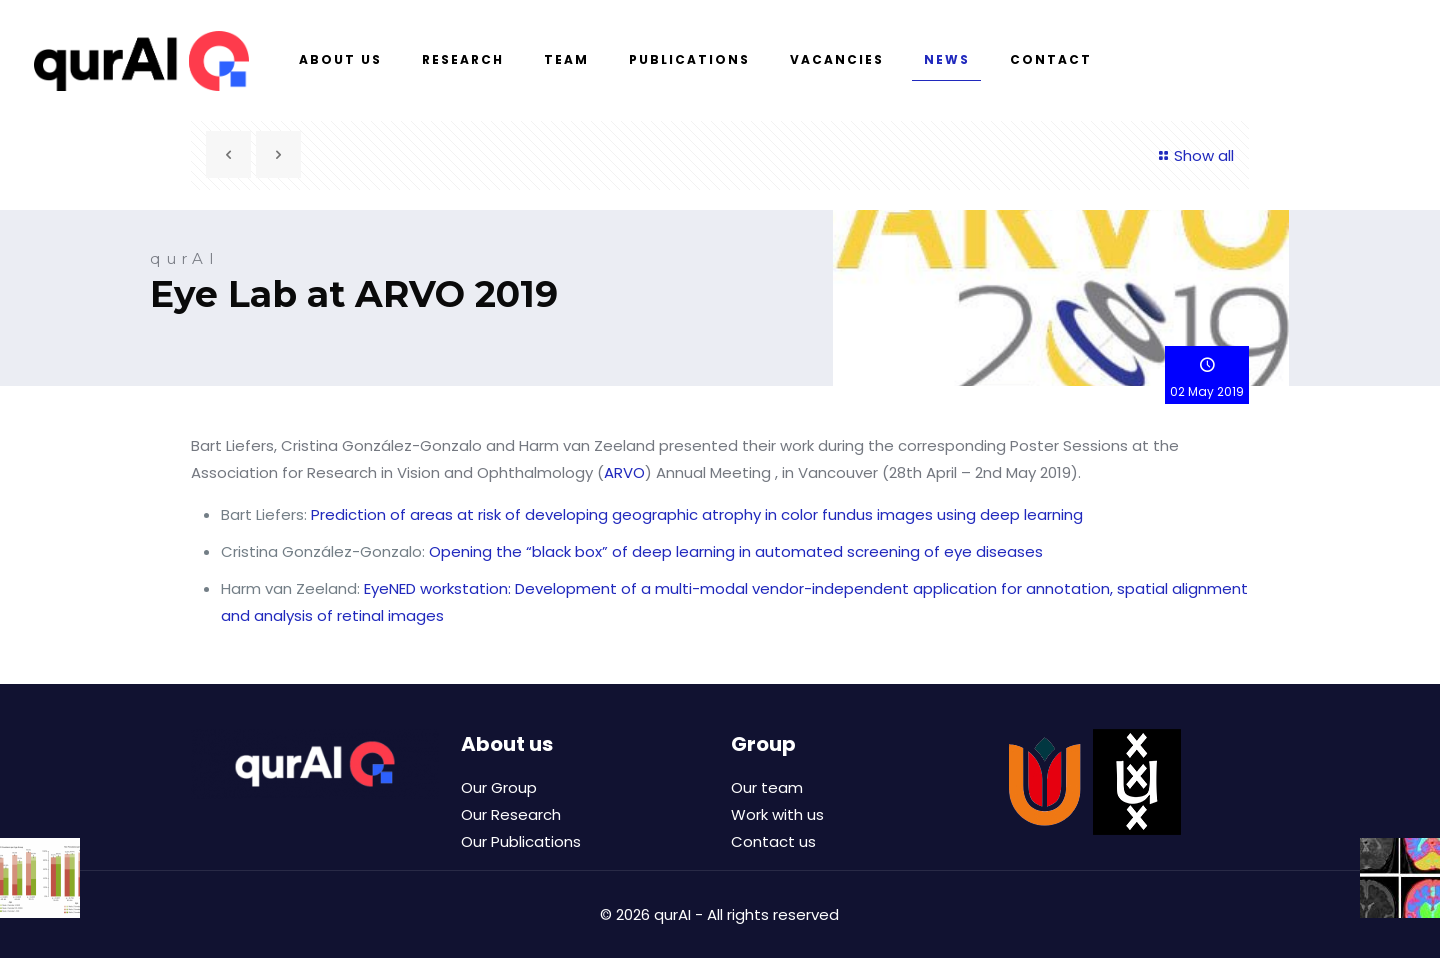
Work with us (777, 814)
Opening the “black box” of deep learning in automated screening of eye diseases (736, 551)
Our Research (511, 814)
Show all (1193, 155)
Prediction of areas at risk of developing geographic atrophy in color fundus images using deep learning (697, 514)
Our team (767, 787)
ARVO (624, 472)
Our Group (499, 787)
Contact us (773, 841)
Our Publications (521, 841)
